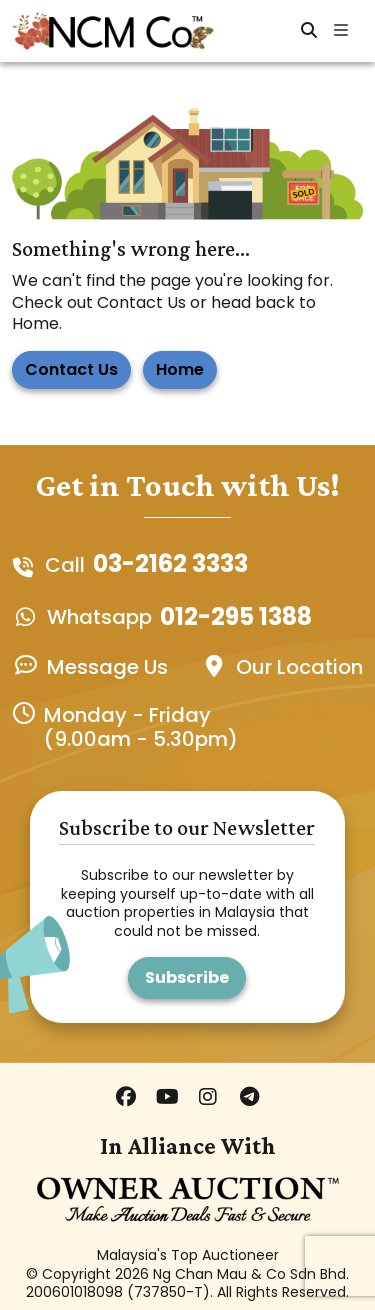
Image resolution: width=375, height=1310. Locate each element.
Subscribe (187, 977)
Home (180, 369)
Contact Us (71, 369)
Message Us (107, 667)
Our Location (299, 667)
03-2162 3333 (170, 564)
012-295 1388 (236, 617)
